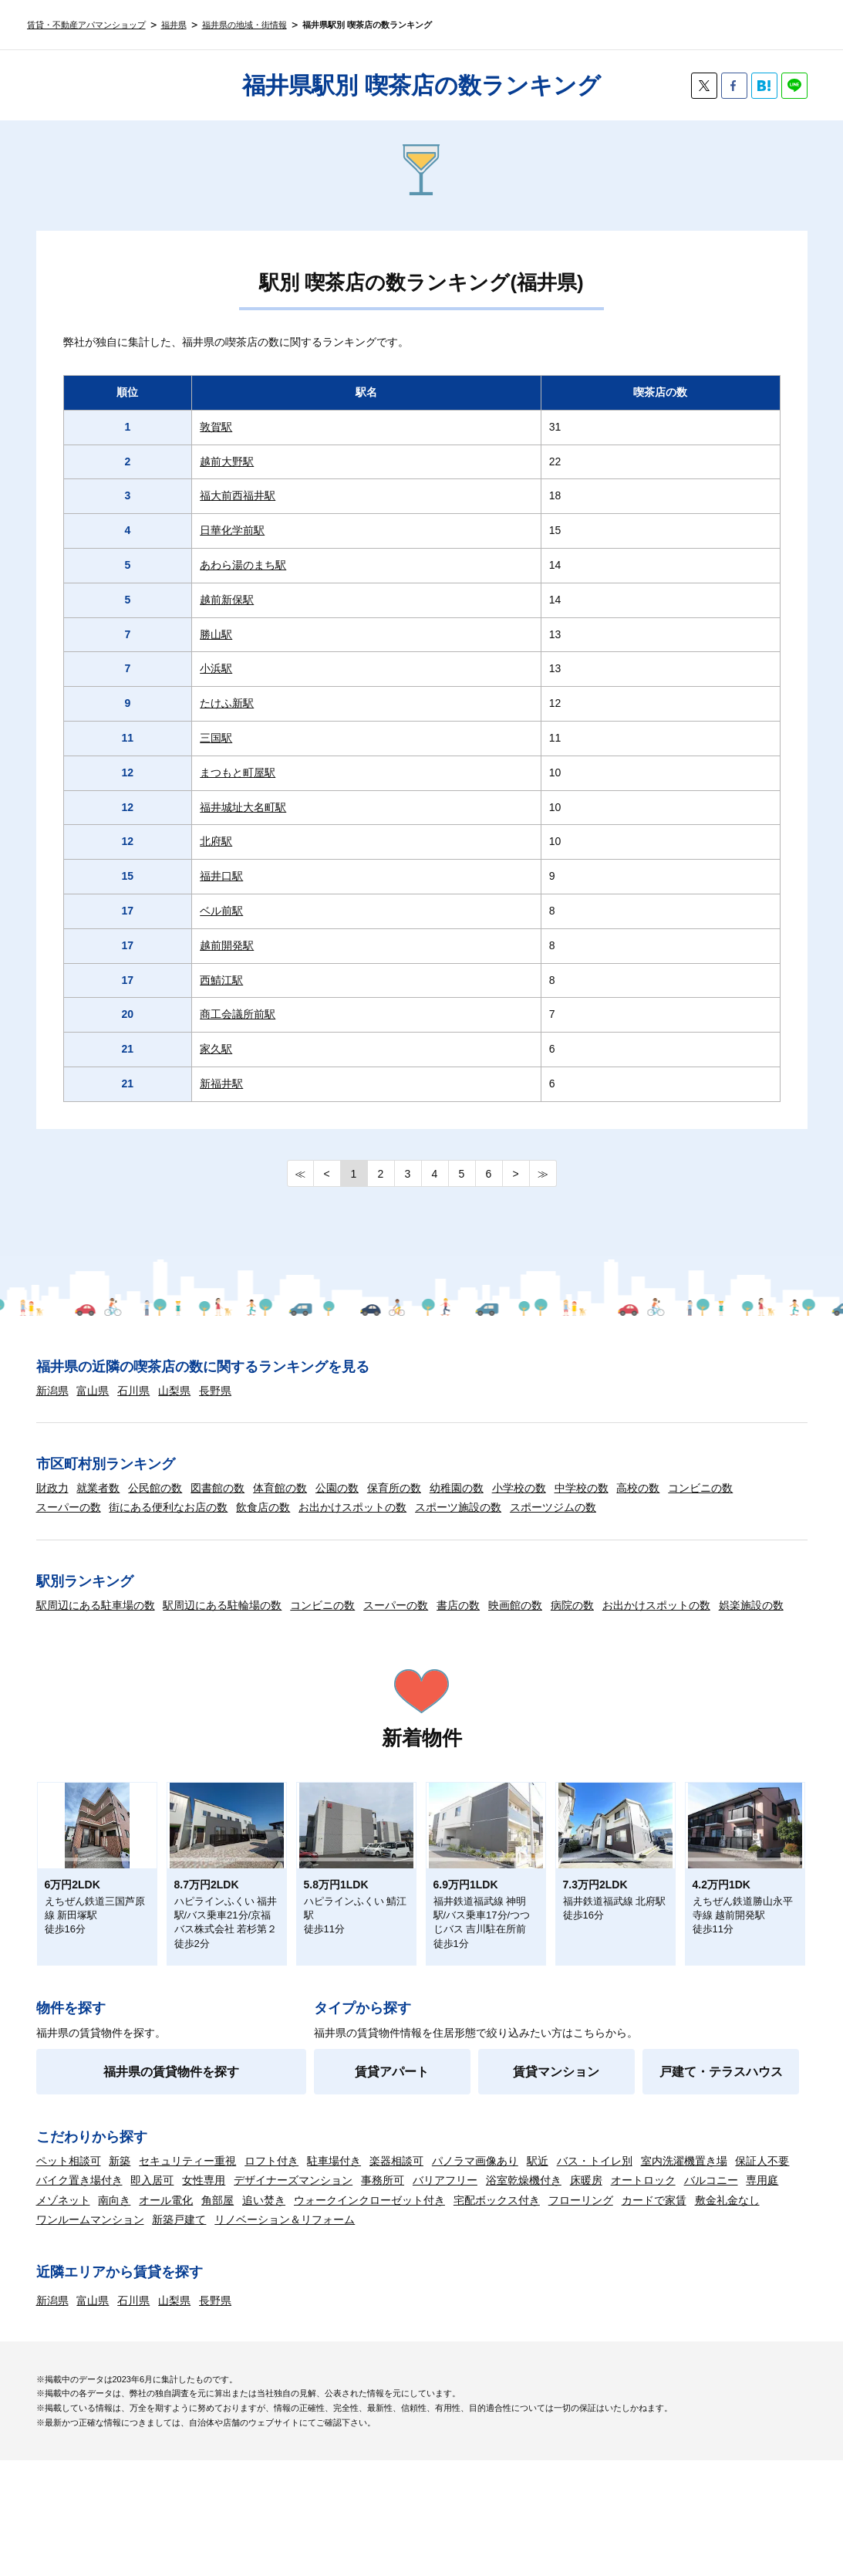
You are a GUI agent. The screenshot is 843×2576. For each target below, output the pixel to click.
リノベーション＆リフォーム (284, 2219)
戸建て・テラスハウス (721, 2071)
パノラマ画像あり (475, 2161)
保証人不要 (762, 2161)
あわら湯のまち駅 (243, 565)
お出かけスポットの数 (352, 1507)
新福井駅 (221, 1083)
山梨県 (174, 1390)
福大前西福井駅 (237, 495)
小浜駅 (216, 668)
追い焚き (263, 2200)
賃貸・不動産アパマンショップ (86, 24)
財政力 (52, 1488)
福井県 (174, 24)
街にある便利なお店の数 (168, 1507)
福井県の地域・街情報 (244, 24)
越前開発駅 (227, 945)
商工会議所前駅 (237, 1014)
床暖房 (586, 2180)
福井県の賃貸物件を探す (171, 2071)
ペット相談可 (68, 2161)
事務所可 (382, 2180)
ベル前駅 (221, 910)
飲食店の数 (263, 1507)
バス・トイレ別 (594, 2161)
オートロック (643, 2180)
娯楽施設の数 (751, 1605)
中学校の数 (582, 1488)
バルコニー (711, 2180)
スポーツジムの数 (553, 1507)
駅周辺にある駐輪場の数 (222, 1605)
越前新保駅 (227, 599)
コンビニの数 (700, 1488)
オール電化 (166, 2200)
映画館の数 (515, 1605)
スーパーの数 (68, 1507)
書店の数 (458, 1605)
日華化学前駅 (232, 530)
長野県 (215, 1390)
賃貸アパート (392, 2071)
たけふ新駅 (227, 703)
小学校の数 (519, 1488)
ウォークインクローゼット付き (369, 2200)
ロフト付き (271, 2161)
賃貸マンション (556, 2071)
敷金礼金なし (727, 2200)
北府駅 (216, 841)
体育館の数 (280, 1488)
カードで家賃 (654, 2200)
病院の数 (572, 1605)
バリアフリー (445, 2180)
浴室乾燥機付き (523, 2180)
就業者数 (98, 1488)
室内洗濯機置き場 (684, 2161)
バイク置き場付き (79, 2180)
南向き (114, 2200)
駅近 (537, 2161)
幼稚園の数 (457, 1488)
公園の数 (337, 1488)
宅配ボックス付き (497, 2200)
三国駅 (216, 738)
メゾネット (63, 2200)
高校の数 (637, 1488)
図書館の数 (217, 1488)
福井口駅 (221, 876)
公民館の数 (155, 1488)
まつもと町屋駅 (237, 772)
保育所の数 (394, 1488)
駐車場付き (334, 2161)
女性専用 (203, 2180)
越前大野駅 (227, 461)
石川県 (133, 1390)
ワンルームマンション (90, 2219)
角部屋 (217, 2200)
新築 (119, 2161)
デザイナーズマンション (293, 2180)
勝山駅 (216, 634)
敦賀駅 (216, 427)
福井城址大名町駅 (243, 807)
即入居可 (152, 2180)
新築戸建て (179, 2219)
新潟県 (52, 1390)
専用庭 (762, 2180)
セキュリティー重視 (187, 2161)
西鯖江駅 (221, 980)
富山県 (92, 1390)
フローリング (580, 2200)
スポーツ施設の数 (458, 1507)
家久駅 (216, 1049)
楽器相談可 (396, 2161)
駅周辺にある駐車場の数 (95, 1605)
